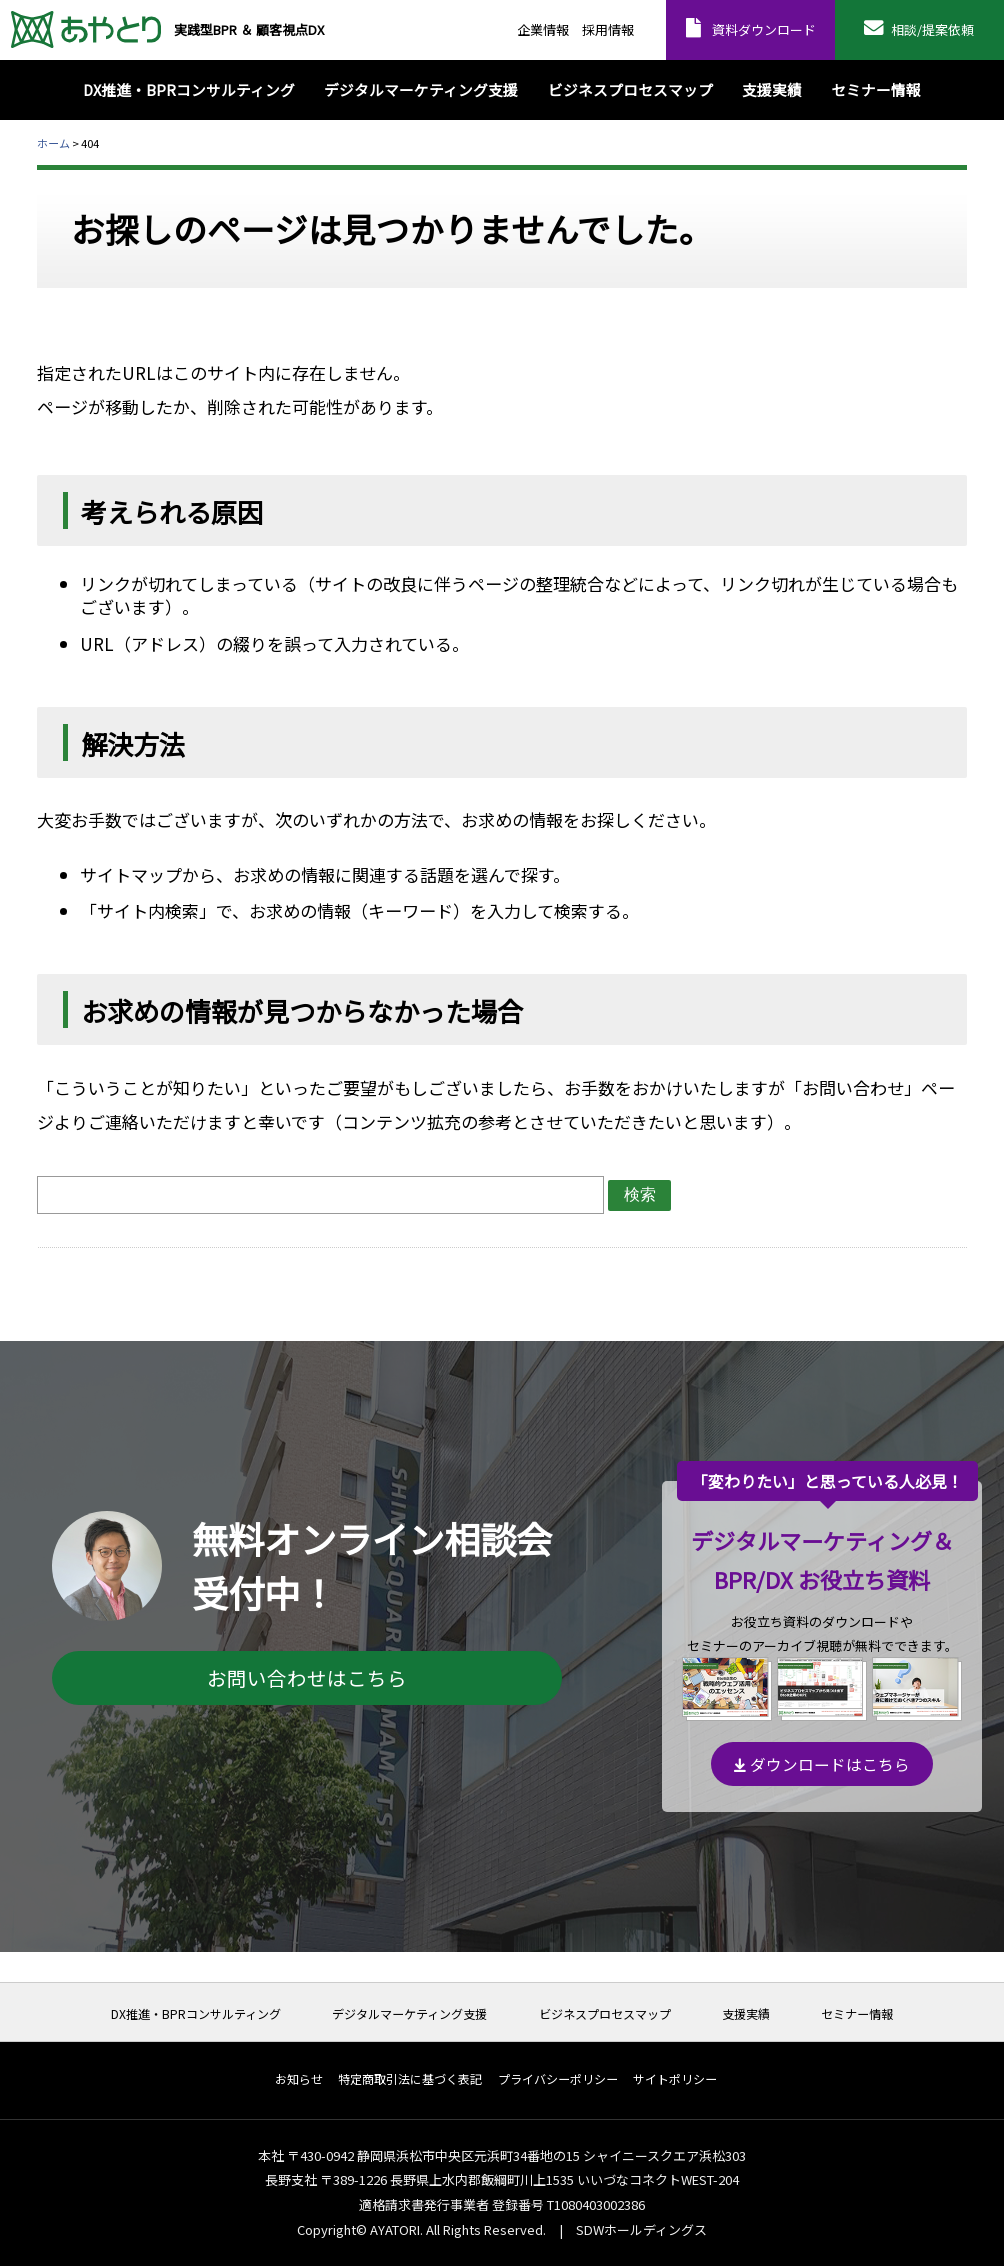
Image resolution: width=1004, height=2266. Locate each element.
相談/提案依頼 (932, 29)
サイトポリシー (675, 2079)
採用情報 (608, 29)
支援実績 (746, 2013)
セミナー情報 (857, 2013)
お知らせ (299, 2079)
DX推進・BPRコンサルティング (196, 2013)
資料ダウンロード (764, 29)
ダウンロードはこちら (822, 1764)
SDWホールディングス (641, 2229)
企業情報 (543, 29)
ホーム (53, 143)
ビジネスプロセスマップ (605, 2013)
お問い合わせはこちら (307, 1677)
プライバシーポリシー (558, 2079)
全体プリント (851, 142)
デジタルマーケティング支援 (409, 2013)
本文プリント (928, 142)
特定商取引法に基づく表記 (410, 2079)
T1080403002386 (596, 2204)
